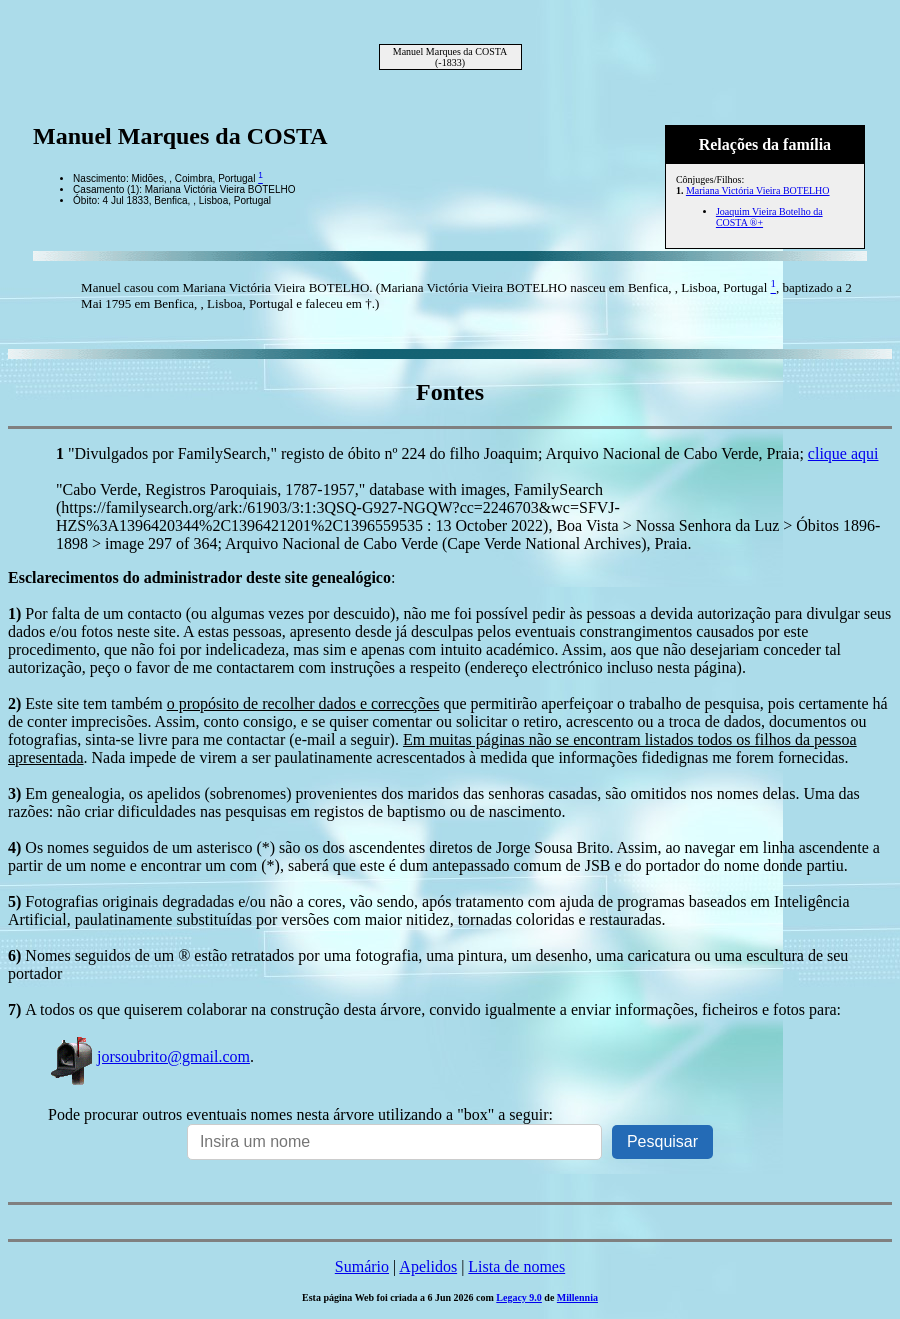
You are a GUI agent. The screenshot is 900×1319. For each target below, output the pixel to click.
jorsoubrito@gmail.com (149, 1056)
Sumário (362, 1266)
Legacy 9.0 (519, 1297)
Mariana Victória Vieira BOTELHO (758, 190)
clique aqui (843, 453)
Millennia (577, 1297)
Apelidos (428, 1266)
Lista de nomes (516, 1266)
